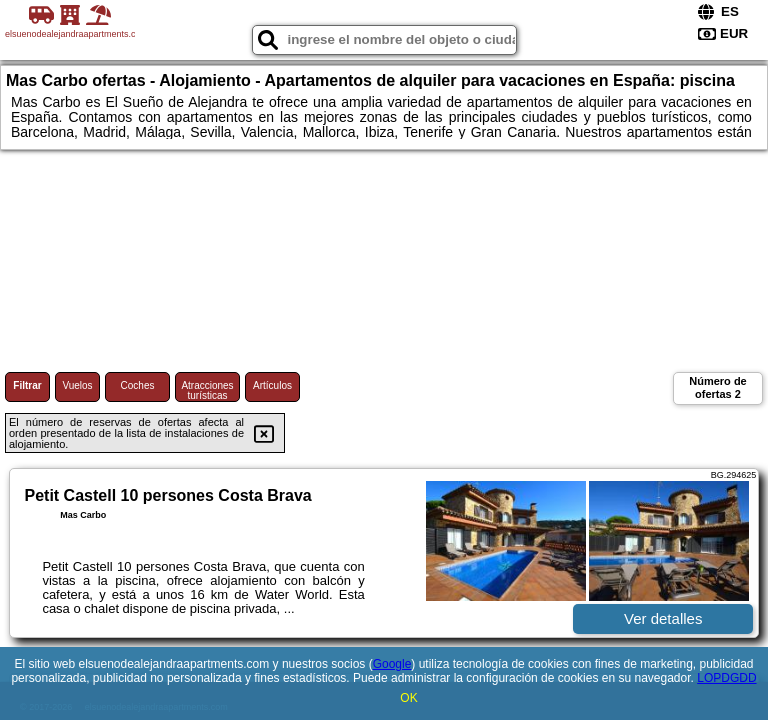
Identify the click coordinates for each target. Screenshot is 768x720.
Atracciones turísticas (207, 390)
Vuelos (77, 385)
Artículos (272, 385)
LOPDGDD (726, 678)
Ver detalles (663, 618)
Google (392, 664)
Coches (138, 385)
